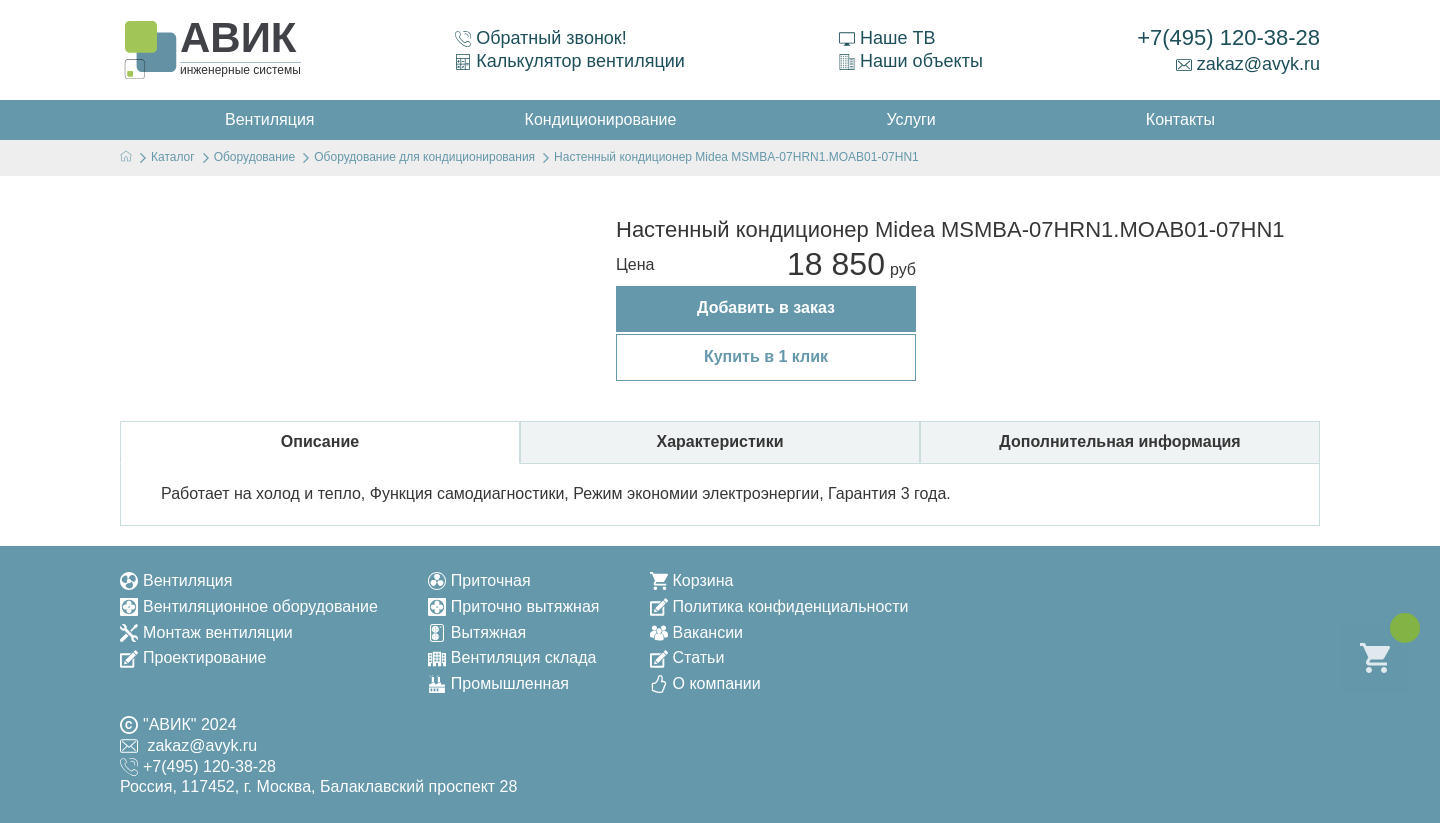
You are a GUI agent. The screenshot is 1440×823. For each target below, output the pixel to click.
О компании (705, 683)
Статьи (687, 657)
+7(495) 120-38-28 (1228, 37)
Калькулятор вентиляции (570, 61)
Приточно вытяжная (514, 606)
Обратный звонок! (541, 38)
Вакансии (697, 632)
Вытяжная (477, 632)
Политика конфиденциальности (779, 606)
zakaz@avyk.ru (1248, 64)
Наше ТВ (887, 38)
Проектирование (193, 657)
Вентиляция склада (512, 657)
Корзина (692, 580)
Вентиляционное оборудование (249, 606)
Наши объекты (911, 61)
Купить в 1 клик (766, 356)
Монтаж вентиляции (206, 632)
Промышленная (498, 683)
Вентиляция (176, 580)
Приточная (479, 580)
